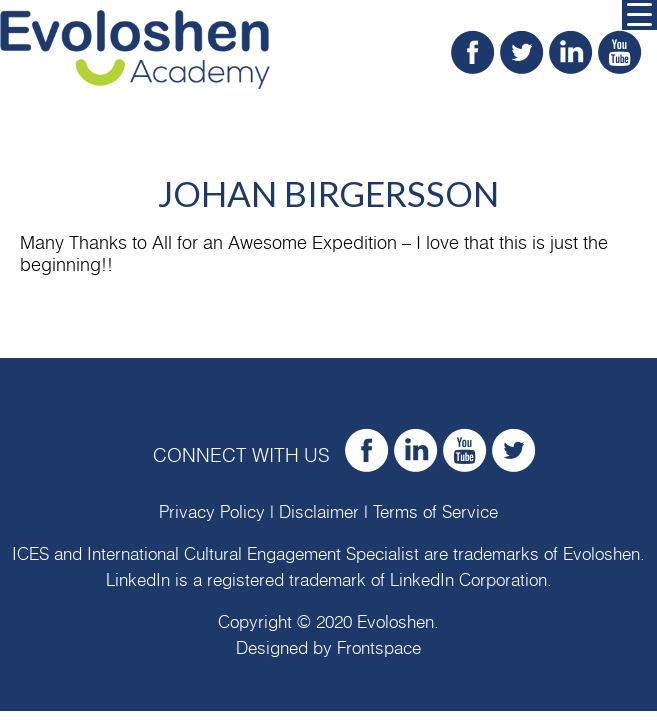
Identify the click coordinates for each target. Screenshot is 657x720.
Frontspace (379, 648)
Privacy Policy (212, 512)
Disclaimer (319, 512)
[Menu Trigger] (639, 15)
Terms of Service (435, 512)
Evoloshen (601, 554)
